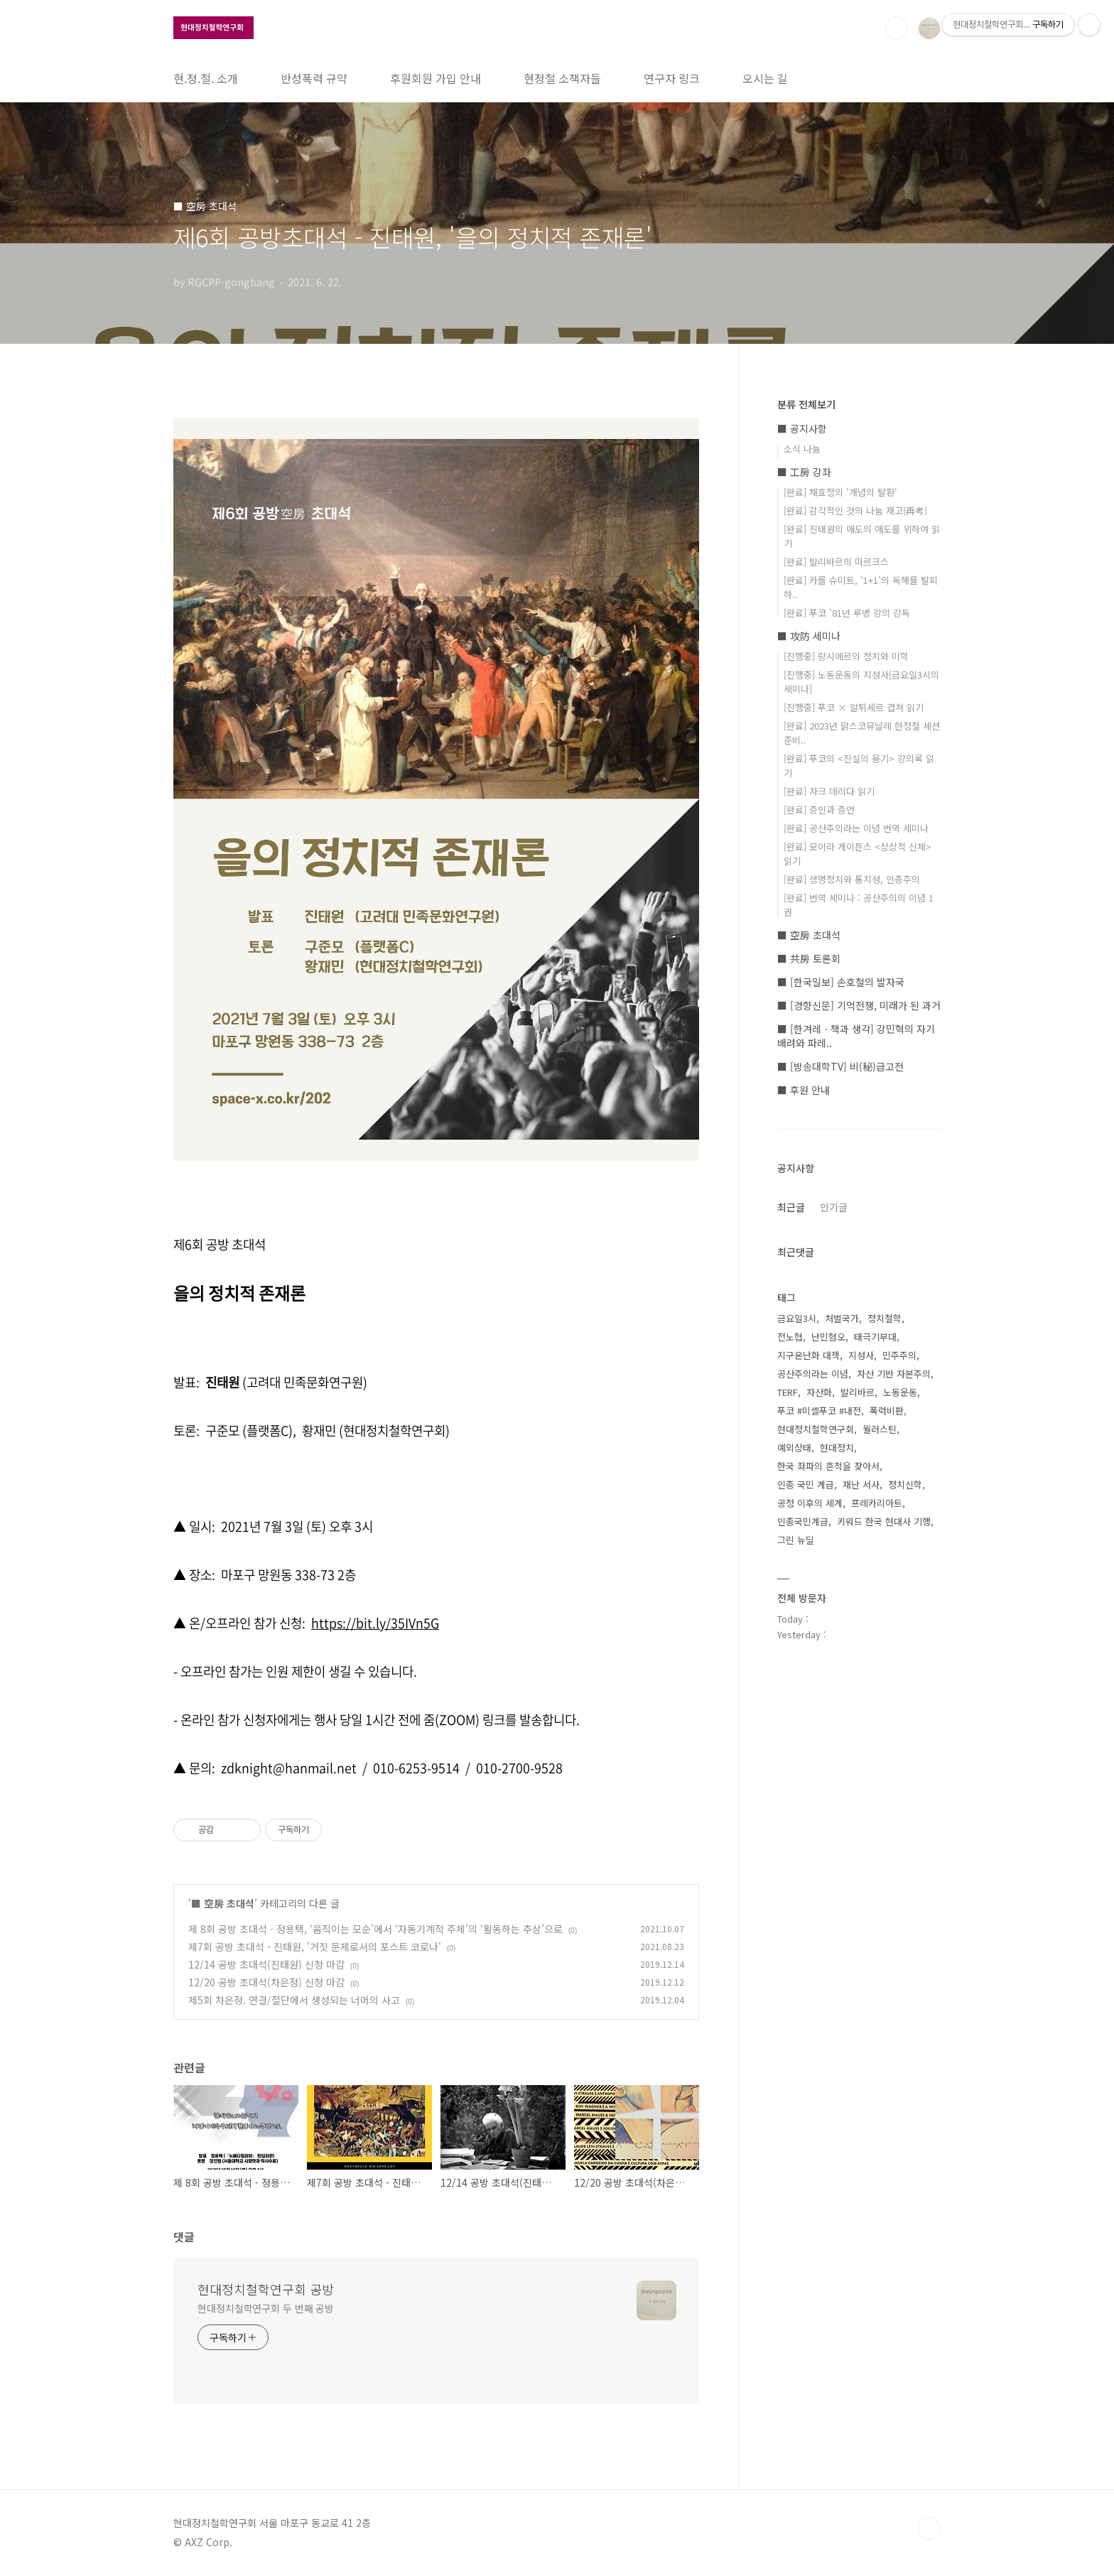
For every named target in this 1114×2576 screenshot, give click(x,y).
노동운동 (900, 1392)
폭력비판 (887, 1410)
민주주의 (899, 1355)
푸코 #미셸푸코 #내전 (819, 1410)
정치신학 (905, 1484)
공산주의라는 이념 (812, 1373)
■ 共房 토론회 (808, 958)
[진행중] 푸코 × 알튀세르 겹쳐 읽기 (854, 707)
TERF (787, 1392)
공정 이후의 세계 (810, 1503)
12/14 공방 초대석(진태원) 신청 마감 (266, 1964)
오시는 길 (765, 78)
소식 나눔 (802, 448)
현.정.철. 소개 (205, 78)
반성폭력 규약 (314, 78)
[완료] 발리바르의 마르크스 (836, 561)
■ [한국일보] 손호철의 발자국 (840, 982)
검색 (896, 28)
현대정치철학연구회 (815, 1429)
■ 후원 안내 (803, 1090)
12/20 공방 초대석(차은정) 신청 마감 (266, 1982)
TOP (929, 2528)
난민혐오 (828, 1336)
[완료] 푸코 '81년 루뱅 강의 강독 (847, 612)
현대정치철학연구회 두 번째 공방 (266, 2308)
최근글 (791, 1207)
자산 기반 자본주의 (894, 1373)
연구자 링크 (672, 78)
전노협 (790, 1336)
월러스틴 (879, 1429)
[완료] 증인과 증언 (819, 809)
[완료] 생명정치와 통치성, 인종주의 (852, 879)
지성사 (861, 1355)
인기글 (834, 1207)
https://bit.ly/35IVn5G (375, 1623)
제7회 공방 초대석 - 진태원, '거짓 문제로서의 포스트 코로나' (314, 1946)
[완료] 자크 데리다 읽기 (829, 791)
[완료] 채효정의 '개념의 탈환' (840, 492)
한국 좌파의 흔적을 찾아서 (828, 1466)
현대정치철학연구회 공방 (266, 2289)
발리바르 (857, 1392)
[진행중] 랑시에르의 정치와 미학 (846, 656)
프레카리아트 (876, 1503)
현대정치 (837, 1447)
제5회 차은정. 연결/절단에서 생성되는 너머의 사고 (294, 2000)
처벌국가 (842, 1318)
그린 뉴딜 (795, 1540)
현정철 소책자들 (562, 78)
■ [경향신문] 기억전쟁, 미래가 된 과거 (859, 1005)
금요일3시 (796, 1318)
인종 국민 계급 (805, 1484)
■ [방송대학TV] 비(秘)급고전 (840, 1066)
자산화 (819, 1392)
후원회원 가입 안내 (435, 78)
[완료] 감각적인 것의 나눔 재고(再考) (855, 510)
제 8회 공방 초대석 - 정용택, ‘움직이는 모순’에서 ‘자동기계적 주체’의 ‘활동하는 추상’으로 (375, 1929)
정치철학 (884, 1318)
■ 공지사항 (802, 428)
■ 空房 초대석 (222, 1903)
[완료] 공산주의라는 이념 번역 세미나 (856, 828)
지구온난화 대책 (808, 1355)
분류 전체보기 (806, 404)
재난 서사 (861, 1484)
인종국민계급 (802, 1521)
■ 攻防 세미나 (808, 636)
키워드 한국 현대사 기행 (884, 1521)
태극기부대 (875, 1336)
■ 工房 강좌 (804, 472)
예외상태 (794, 1447)
